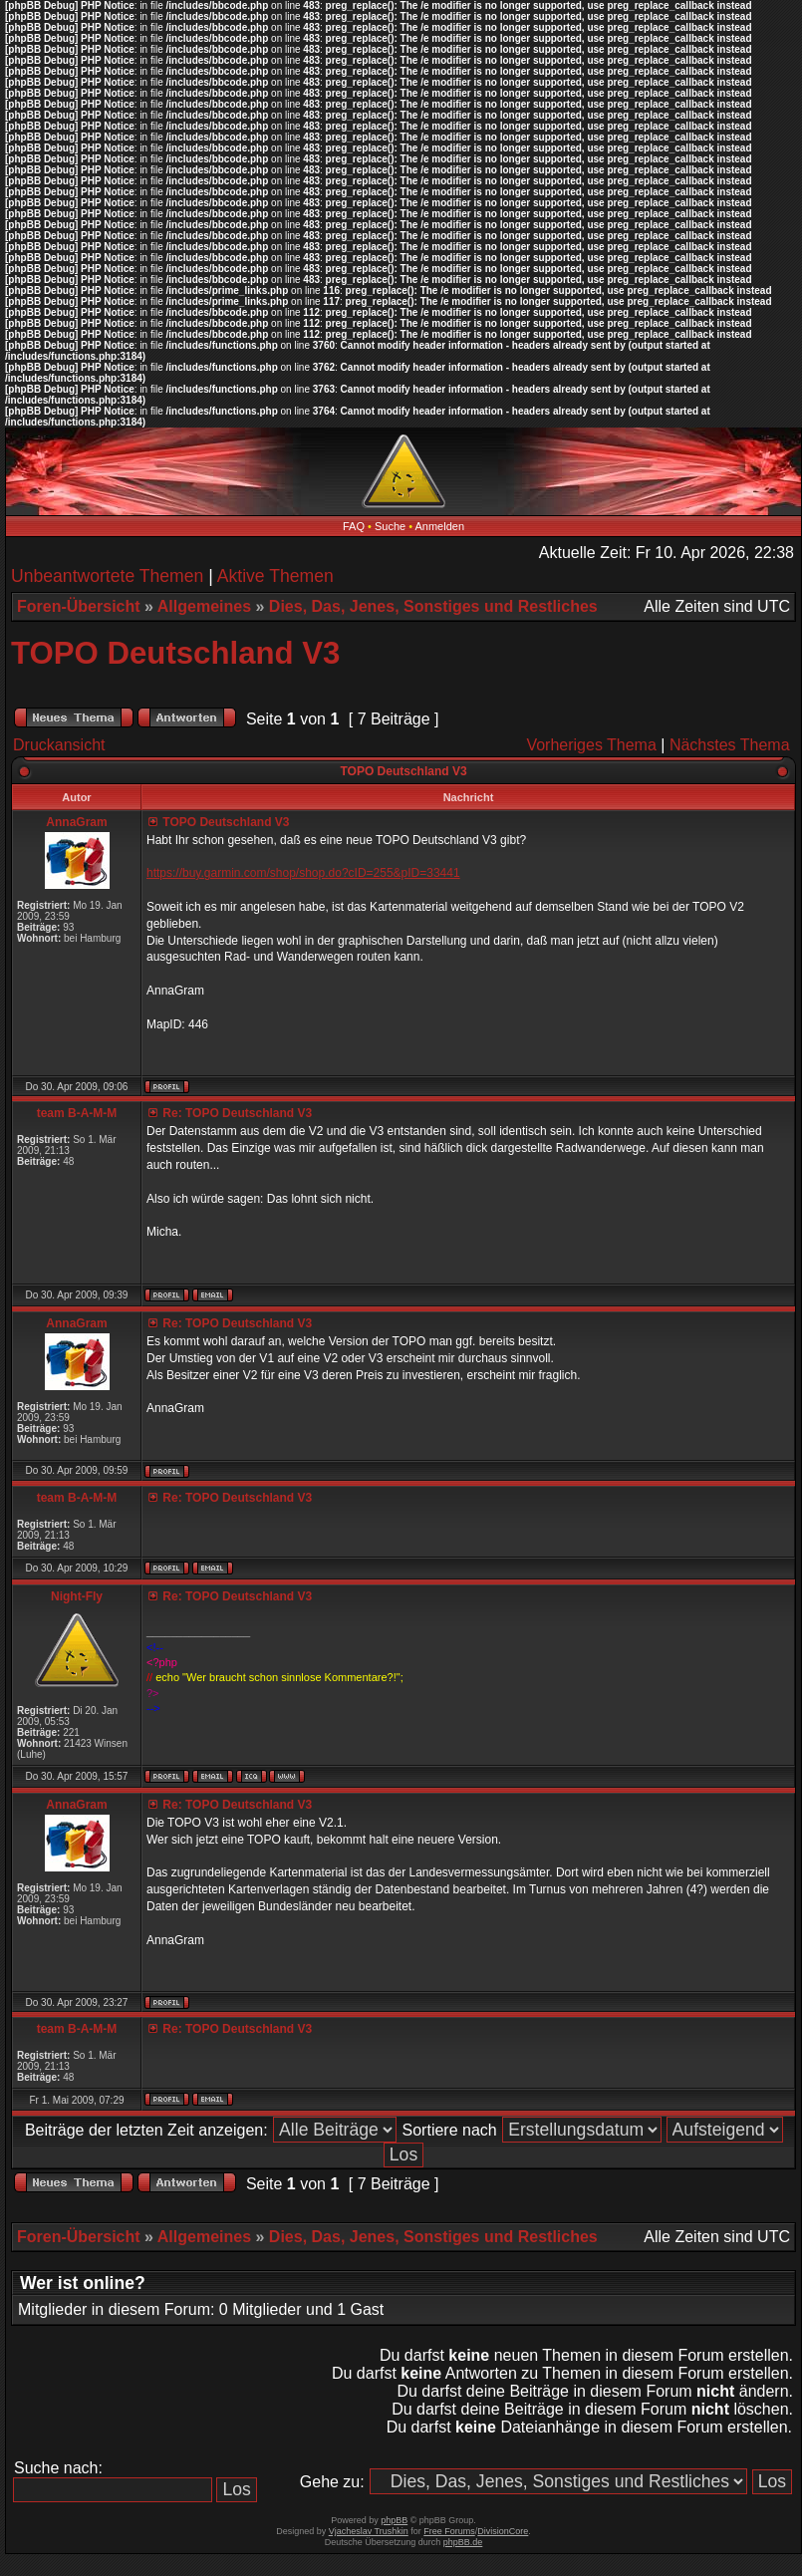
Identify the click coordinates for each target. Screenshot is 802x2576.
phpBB (394, 2520)
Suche (390, 526)
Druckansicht (59, 744)
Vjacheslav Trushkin (368, 2531)
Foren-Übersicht (78, 606)
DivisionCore (502, 2531)
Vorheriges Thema (591, 744)
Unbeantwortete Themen (107, 576)
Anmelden (440, 526)
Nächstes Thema (729, 744)
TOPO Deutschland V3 (175, 653)
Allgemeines (204, 606)
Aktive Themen (275, 576)
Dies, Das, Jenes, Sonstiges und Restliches (433, 606)
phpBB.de (463, 2542)
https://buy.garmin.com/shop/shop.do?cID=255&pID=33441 (303, 873)
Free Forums (449, 2531)
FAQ (354, 526)
